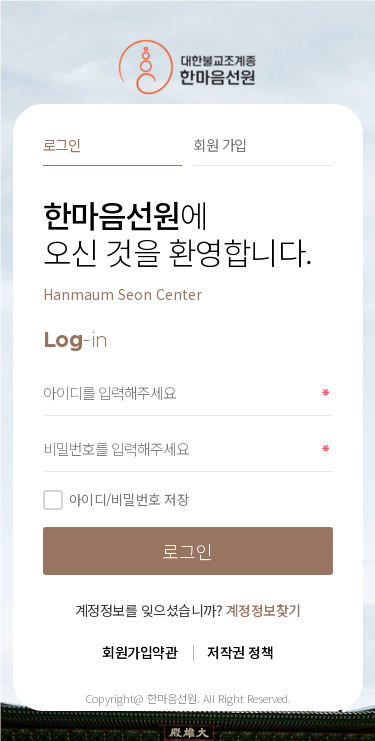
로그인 (62, 144)
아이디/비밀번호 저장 (116, 499)
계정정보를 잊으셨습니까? (188, 610)
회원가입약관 (139, 652)
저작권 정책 (240, 652)
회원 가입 (220, 144)
